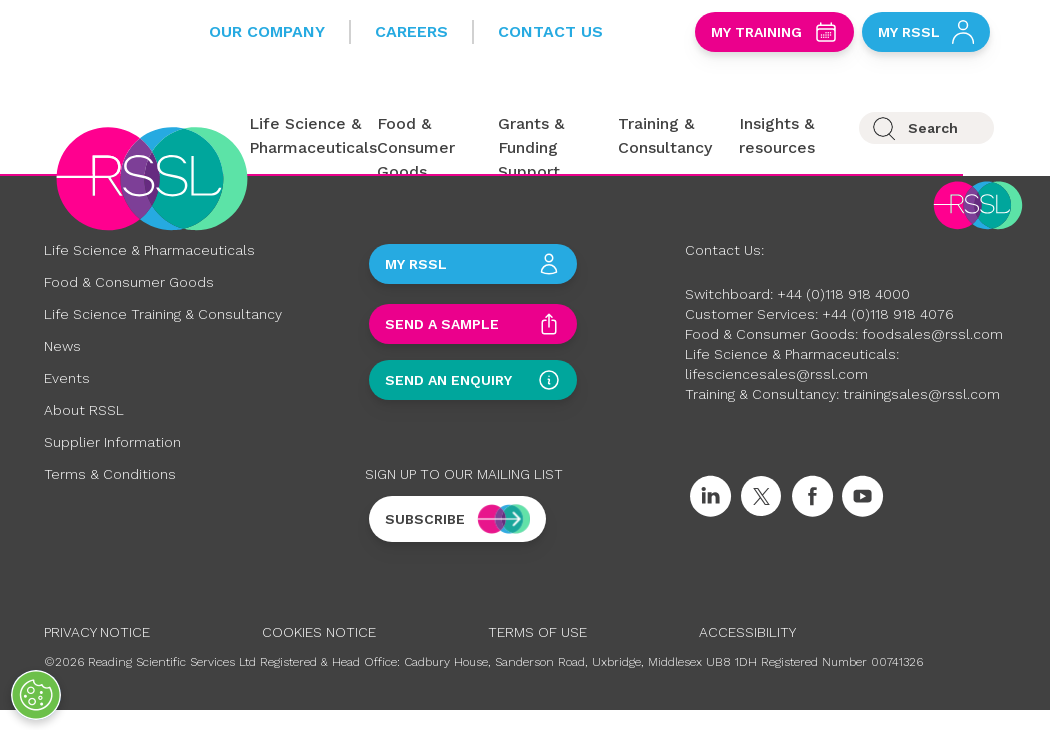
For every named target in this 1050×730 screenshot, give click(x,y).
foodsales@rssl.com (932, 334)
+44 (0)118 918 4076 (888, 314)
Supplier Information (112, 442)
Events (67, 378)
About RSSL (84, 410)
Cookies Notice (319, 632)
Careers (411, 31)
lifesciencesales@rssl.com (776, 374)
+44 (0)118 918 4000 (843, 294)
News (62, 346)
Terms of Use (537, 632)
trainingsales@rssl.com (921, 394)
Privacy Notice (97, 632)
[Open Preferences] (36, 695)
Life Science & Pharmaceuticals (149, 250)
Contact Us (550, 31)
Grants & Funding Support (531, 147)
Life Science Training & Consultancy (163, 314)
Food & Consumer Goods (416, 147)
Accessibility (747, 632)
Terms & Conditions (110, 474)
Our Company (267, 31)
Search (933, 128)
